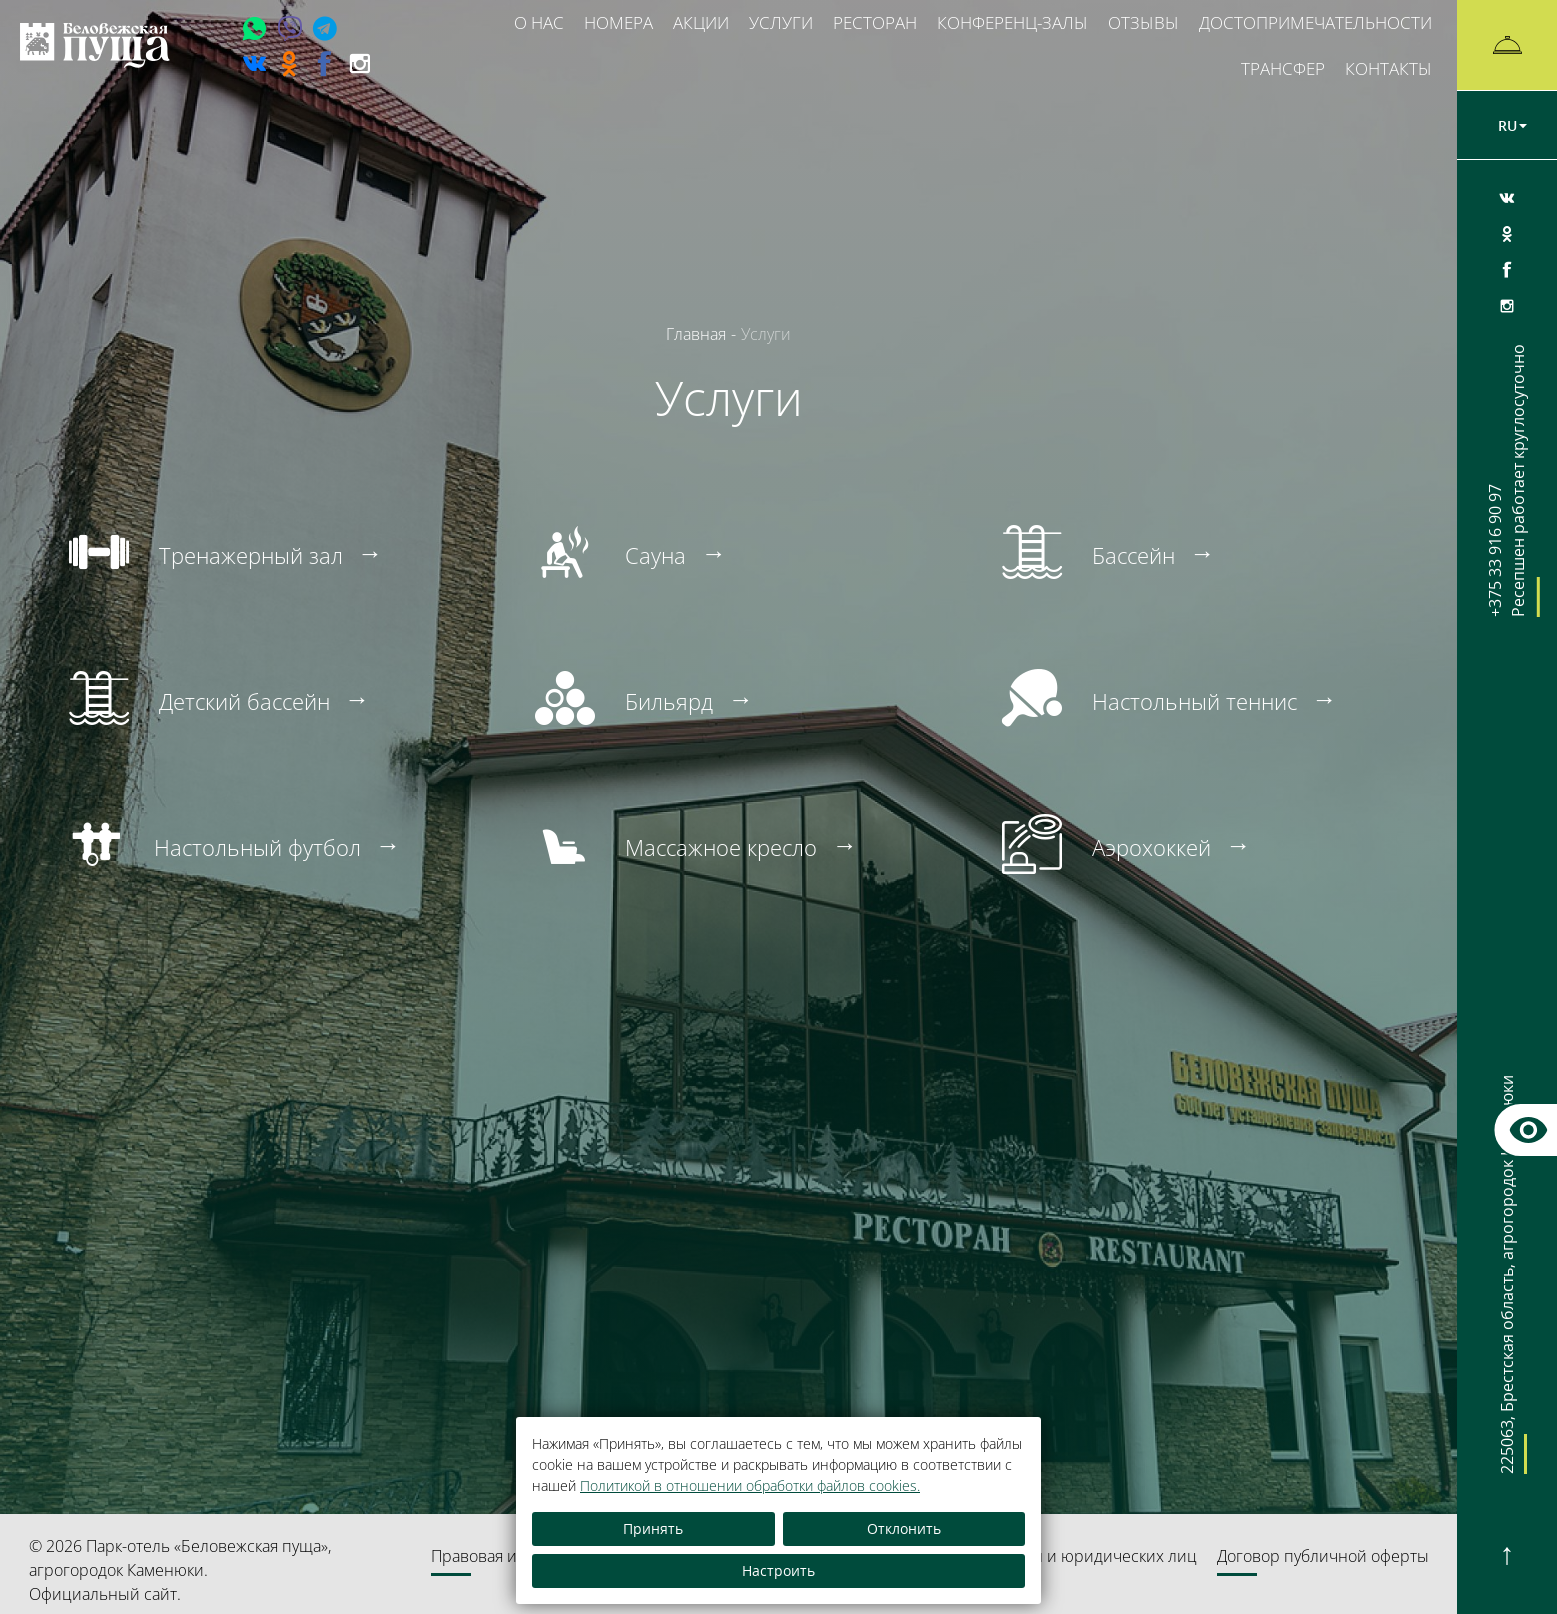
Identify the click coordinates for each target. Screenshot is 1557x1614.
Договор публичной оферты (1323, 1556)
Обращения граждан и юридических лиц (1041, 1556)
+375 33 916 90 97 (1507, 480)
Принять (653, 1528)
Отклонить (904, 1528)
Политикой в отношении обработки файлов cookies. (750, 1485)
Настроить (778, 1570)
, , (1507, 1291)
